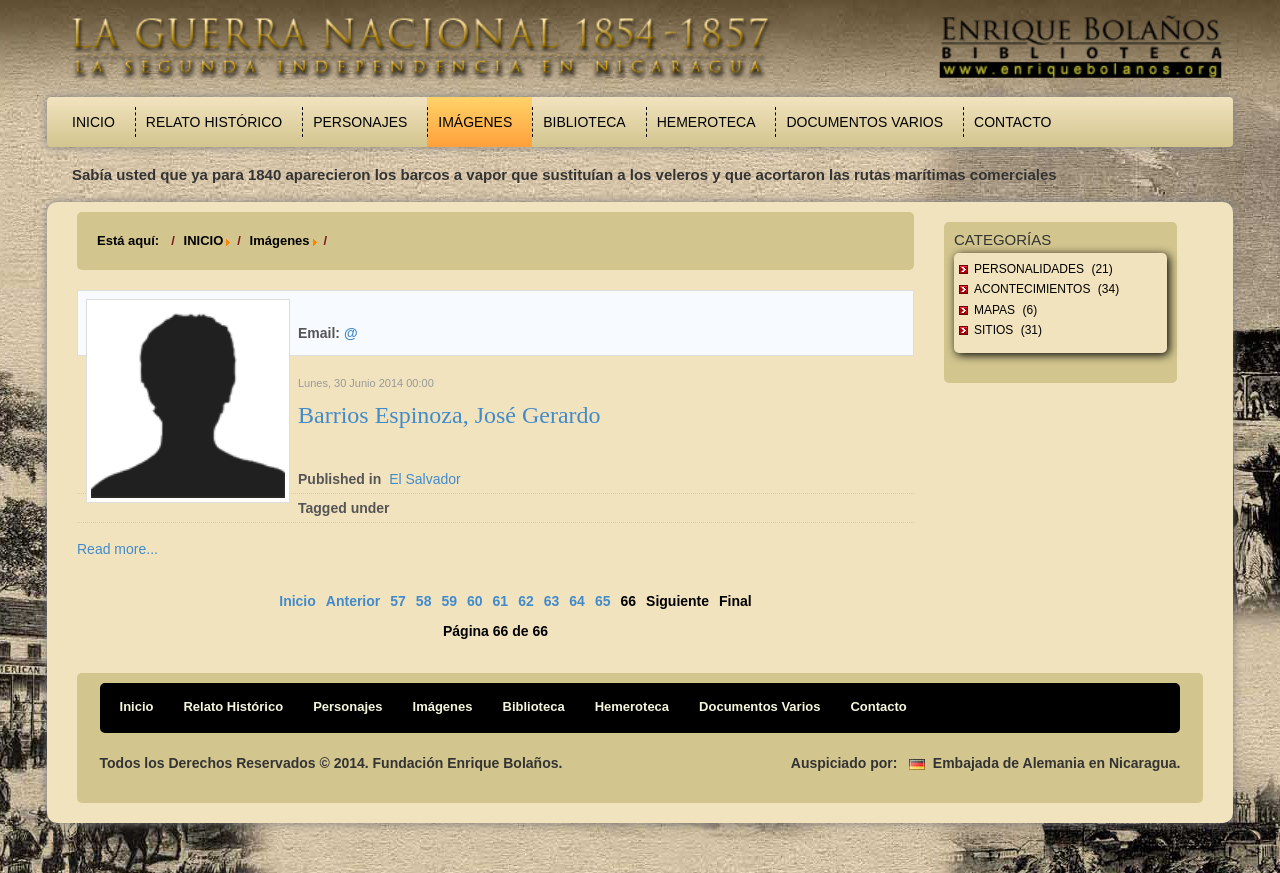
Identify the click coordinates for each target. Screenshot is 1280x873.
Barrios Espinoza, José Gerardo (449, 415)
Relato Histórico (214, 122)
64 (577, 601)
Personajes (360, 122)
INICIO (204, 240)
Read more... (117, 549)
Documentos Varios (864, 122)
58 (424, 601)
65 (603, 601)
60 (475, 601)
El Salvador (425, 479)
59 (449, 601)
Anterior (353, 601)
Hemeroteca (706, 122)
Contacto (1012, 122)
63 (552, 601)
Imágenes (475, 122)
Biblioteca (584, 122)
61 (501, 601)
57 (398, 601)
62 (526, 601)
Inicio (93, 122)
